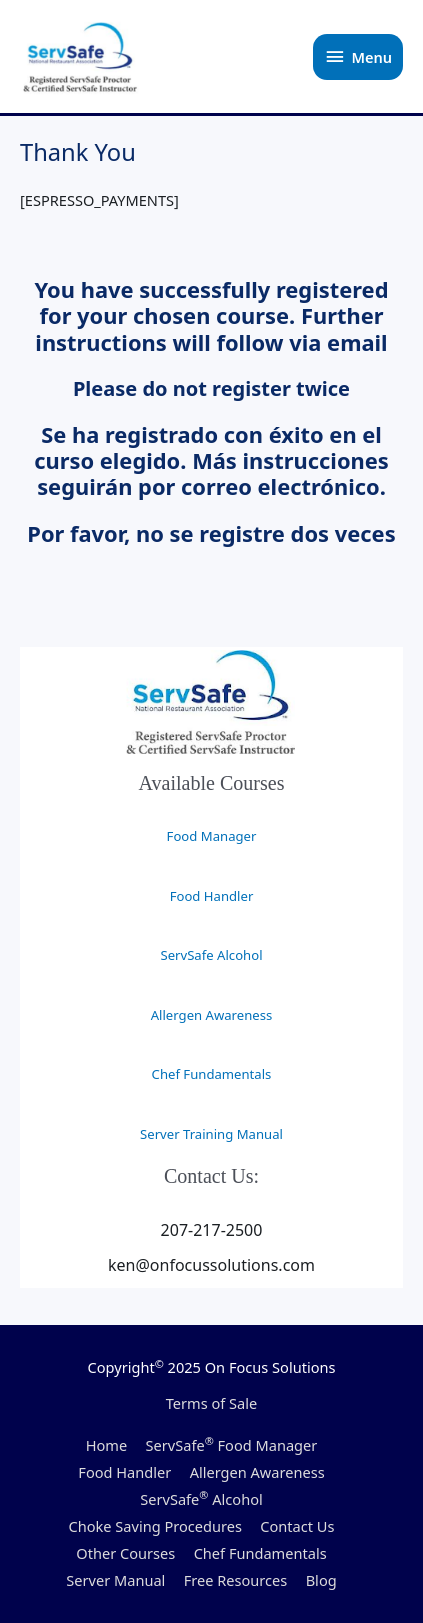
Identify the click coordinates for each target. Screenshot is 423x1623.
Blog (321, 1580)
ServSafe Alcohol (211, 955)
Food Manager (212, 836)
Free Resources (236, 1580)
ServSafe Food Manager (232, 1445)
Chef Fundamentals (212, 1074)
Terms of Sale (212, 1403)
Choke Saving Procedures (155, 1526)
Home (106, 1445)
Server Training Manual (211, 1134)
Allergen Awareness (212, 1015)
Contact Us (297, 1526)
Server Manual (115, 1580)
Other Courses (125, 1553)
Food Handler (212, 896)
